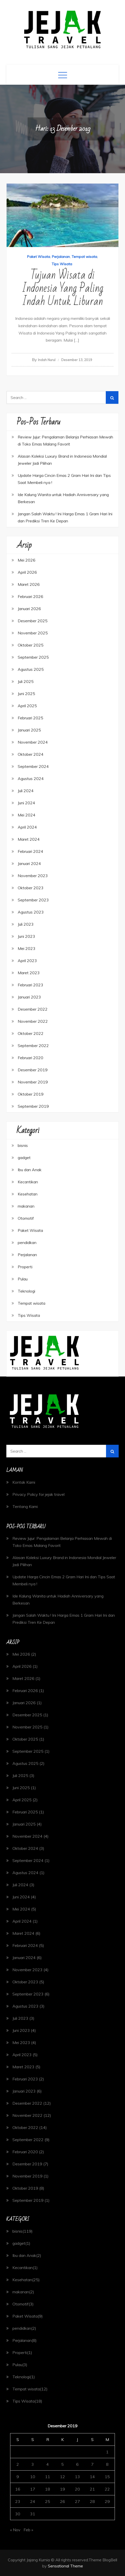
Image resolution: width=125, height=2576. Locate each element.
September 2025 (33, 657)
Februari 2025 (30, 717)
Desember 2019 (33, 1069)
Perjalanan (61, 256)
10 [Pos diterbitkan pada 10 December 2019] (32, 2476)
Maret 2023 (29, 972)
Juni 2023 (26, 936)
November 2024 (33, 742)
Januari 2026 (29, 608)
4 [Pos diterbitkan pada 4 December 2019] (47, 2464)
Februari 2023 (30, 984)
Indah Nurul (46, 360)
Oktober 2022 (31, 1033)
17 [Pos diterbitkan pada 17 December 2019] (32, 2489)
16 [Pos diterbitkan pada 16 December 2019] (17, 2489)
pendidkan (27, 1242)
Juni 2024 (26, 802)
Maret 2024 (29, 839)
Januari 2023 (29, 997)
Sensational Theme (65, 2565)
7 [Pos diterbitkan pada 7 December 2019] (92, 2464)
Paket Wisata (38, 256)
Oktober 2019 (31, 1094)
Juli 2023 (26, 924)
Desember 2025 (33, 620)
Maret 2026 (29, 584)
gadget (24, 1157)
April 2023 (27, 960)
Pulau (23, 1278)
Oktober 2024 (31, 754)
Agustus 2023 (31, 912)
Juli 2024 (26, 790)
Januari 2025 (29, 729)
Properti (25, 1266)
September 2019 (33, 1106)
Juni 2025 (26, 693)
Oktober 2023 (31, 887)
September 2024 (33, 766)
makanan (26, 1206)
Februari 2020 (30, 1057)
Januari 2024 (29, 863)
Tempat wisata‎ (84, 256)
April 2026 (27, 572)
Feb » (28, 2529)
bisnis (23, 1145)
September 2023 (33, 899)
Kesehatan (27, 1193)
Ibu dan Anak (29, 1169)
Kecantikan (28, 1181)
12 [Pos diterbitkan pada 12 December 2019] (62, 2476)
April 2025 (27, 705)
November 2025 (33, 632)
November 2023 (33, 875)
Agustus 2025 (31, 669)
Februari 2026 (30, 596)
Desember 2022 (33, 1009)
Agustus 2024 (31, 778)
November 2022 (33, 1021)
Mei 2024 (26, 814)
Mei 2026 (26, 560)
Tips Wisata (62, 264)
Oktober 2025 (31, 645)
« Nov (15, 2529)
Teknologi (26, 1291)
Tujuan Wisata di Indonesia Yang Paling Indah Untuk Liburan (62, 288)
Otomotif (26, 1218)
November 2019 (33, 1081)
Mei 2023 (26, 948)
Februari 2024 (30, 851)
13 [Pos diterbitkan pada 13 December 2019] (77, 2476)
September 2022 (33, 1045)
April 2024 (27, 827)
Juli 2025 (26, 681)
